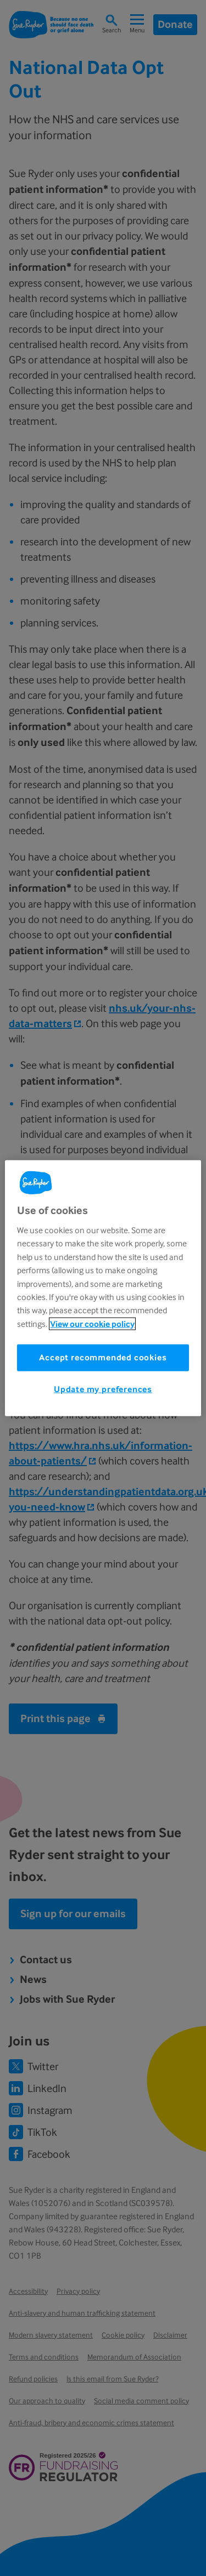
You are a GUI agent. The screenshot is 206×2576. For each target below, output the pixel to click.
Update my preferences (103, 1389)
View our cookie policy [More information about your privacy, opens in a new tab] (92, 1323)
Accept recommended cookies (102, 1357)
